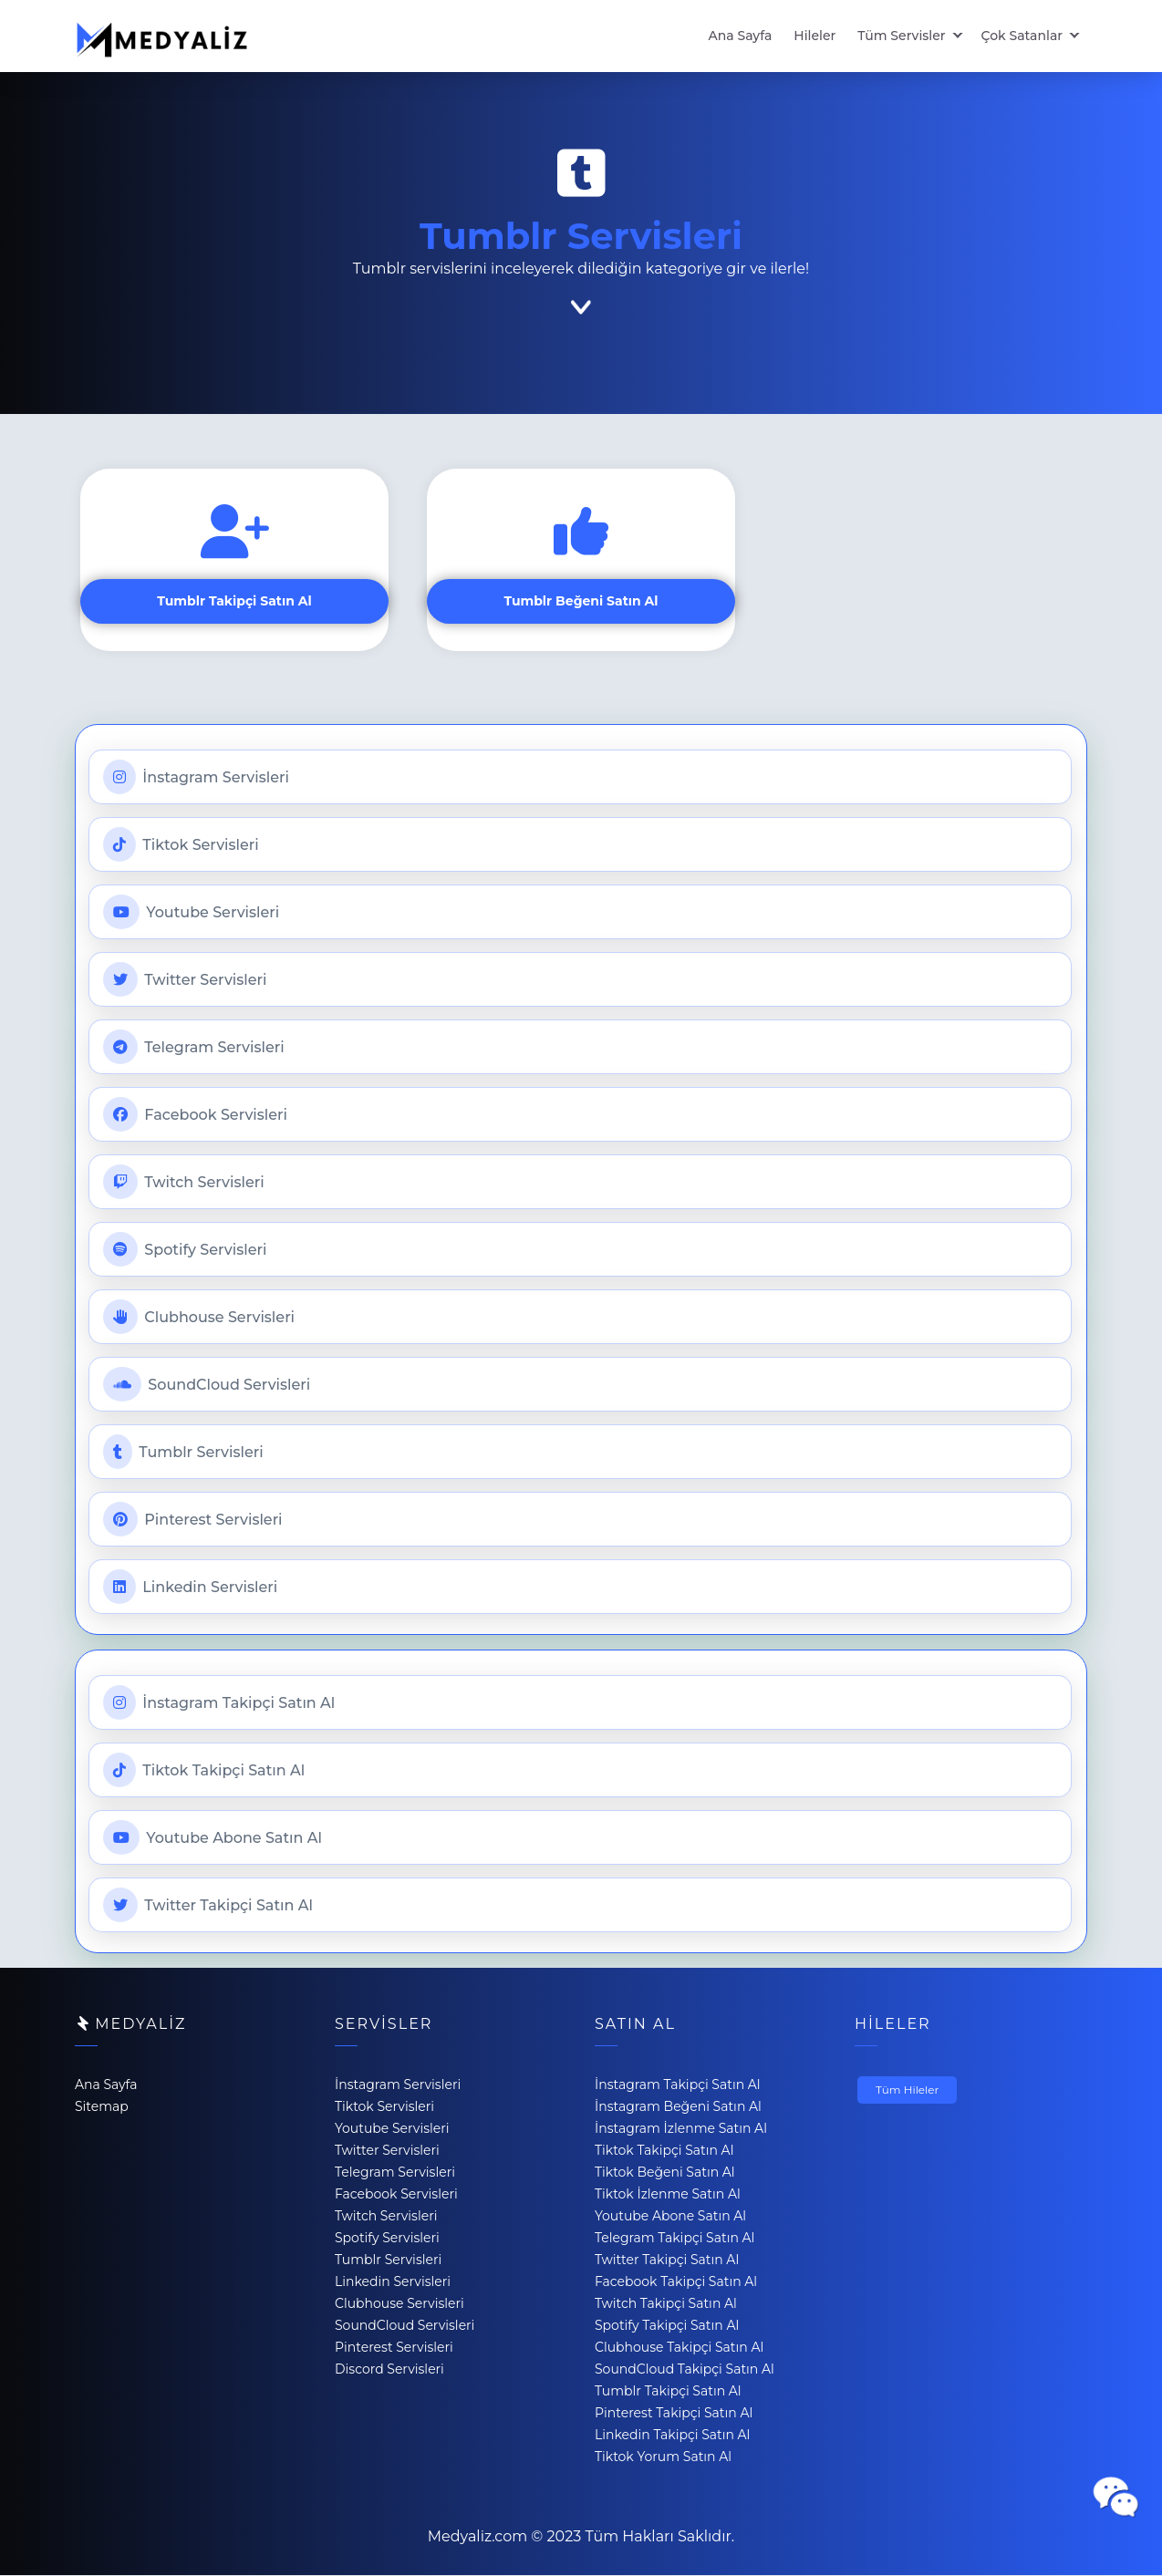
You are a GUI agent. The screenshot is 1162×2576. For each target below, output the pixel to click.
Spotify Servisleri (184, 1250)
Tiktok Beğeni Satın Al (665, 2173)
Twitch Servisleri (184, 1182)
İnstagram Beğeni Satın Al (678, 2107)
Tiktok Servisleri (181, 845)
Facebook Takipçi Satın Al (676, 2282)
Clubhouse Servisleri (199, 1317)
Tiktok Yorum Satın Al (663, 2457)
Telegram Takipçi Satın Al (674, 2238)
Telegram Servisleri (194, 1047)
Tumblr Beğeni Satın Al (580, 602)
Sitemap (102, 2107)
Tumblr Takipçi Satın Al (234, 602)
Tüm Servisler (901, 36)
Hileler (814, 36)
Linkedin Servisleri (190, 1587)
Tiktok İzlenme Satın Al (668, 2195)
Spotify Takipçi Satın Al (667, 2326)
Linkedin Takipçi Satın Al (672, 2435)
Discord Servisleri (389, 2370)
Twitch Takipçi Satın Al (666, 2304)
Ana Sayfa (741, 36)
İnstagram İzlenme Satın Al (681, 2129)
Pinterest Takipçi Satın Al (673, 2413)
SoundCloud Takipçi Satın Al (684, 2370)
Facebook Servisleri (195, 1115)
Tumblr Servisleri (183, 1452)
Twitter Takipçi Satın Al (208, 1905)
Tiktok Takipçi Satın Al (204, 1771)
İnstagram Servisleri (196, 777)
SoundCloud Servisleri (206, 1385)
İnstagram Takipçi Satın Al (219, 1703)
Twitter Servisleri (185, 980)
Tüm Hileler (907, 2090)
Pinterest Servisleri (193, 1520)
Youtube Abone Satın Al (212, 1838)
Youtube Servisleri (191, 912)
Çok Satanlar (1022, 36)
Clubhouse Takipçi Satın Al (679, 2348)
